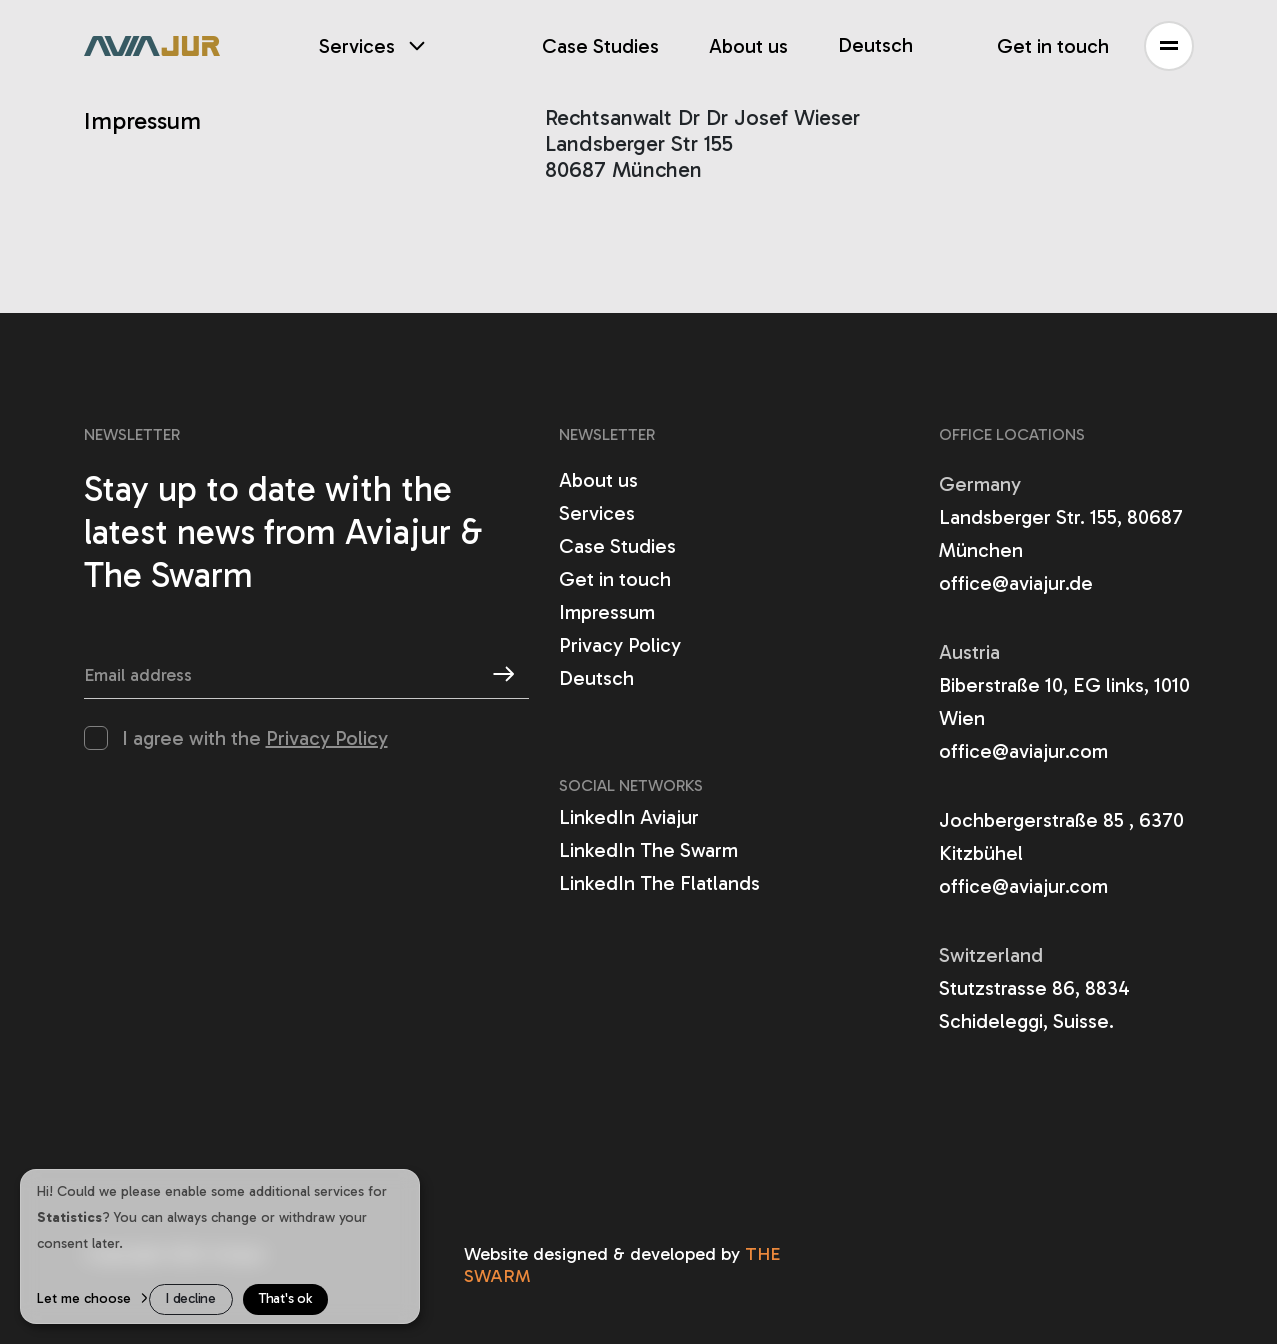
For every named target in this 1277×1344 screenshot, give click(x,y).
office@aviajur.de (1016, 583)
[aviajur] (152, 46)
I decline (191, 1298)
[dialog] (220, 1246)
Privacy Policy (327, 738)
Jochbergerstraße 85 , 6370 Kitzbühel (1061, 836)
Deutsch (875, 45)
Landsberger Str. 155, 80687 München (1061, 533)
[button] (1169, 46)
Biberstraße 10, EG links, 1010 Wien (1064, 701)
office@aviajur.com (1023, 751)
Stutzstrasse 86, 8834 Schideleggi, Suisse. (1034, 1004)
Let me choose (84, 1299)
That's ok (285, 1298)
